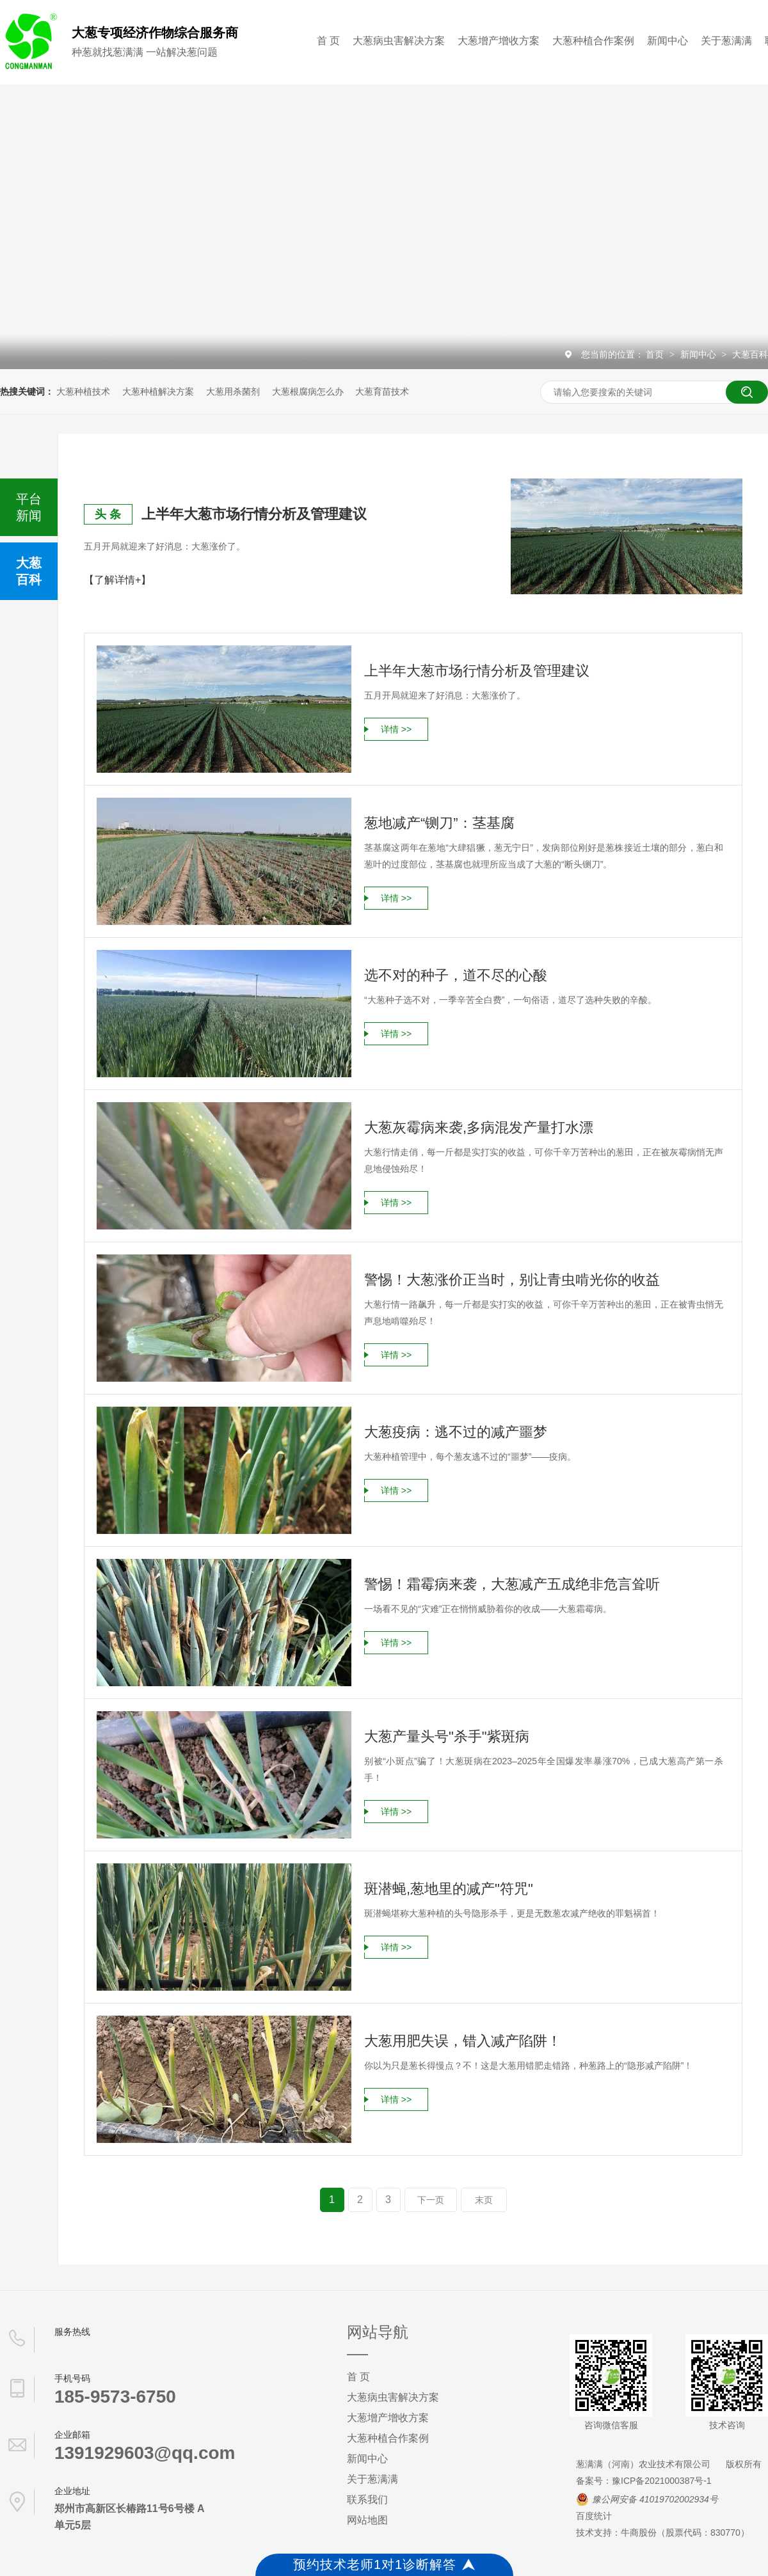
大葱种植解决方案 (158, 391)
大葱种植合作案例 (593, 40)
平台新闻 (29, 507)
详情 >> (396, 729)
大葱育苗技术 (382, 391)
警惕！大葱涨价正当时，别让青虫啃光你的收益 (512, 1280)
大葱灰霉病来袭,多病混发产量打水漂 (478, 1127)
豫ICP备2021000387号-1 (662, 2481)
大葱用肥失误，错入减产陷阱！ (462, 2041)
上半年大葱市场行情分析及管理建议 (254, 514)
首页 (656, 354)
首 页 (328, 40)
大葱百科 (750, 354)
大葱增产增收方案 (499, 40)
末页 (484, 2200)
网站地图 (367, 2520)
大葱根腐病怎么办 (308, 391)
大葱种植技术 (83, 391)
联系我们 (367, 2499)
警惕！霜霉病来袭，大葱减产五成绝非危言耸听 (512, 1584)
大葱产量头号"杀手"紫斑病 (446, 1736)
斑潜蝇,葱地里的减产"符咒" (448, 1889)
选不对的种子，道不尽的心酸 (455, 975)
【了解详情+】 (117, 579)
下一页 (430, 2200)
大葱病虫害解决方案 (399, 40)
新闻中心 (667, 40)
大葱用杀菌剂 (233, 391)
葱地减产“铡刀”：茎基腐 (439, 823)
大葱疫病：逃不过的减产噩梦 (455, 1432)
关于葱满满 (726, 40)
